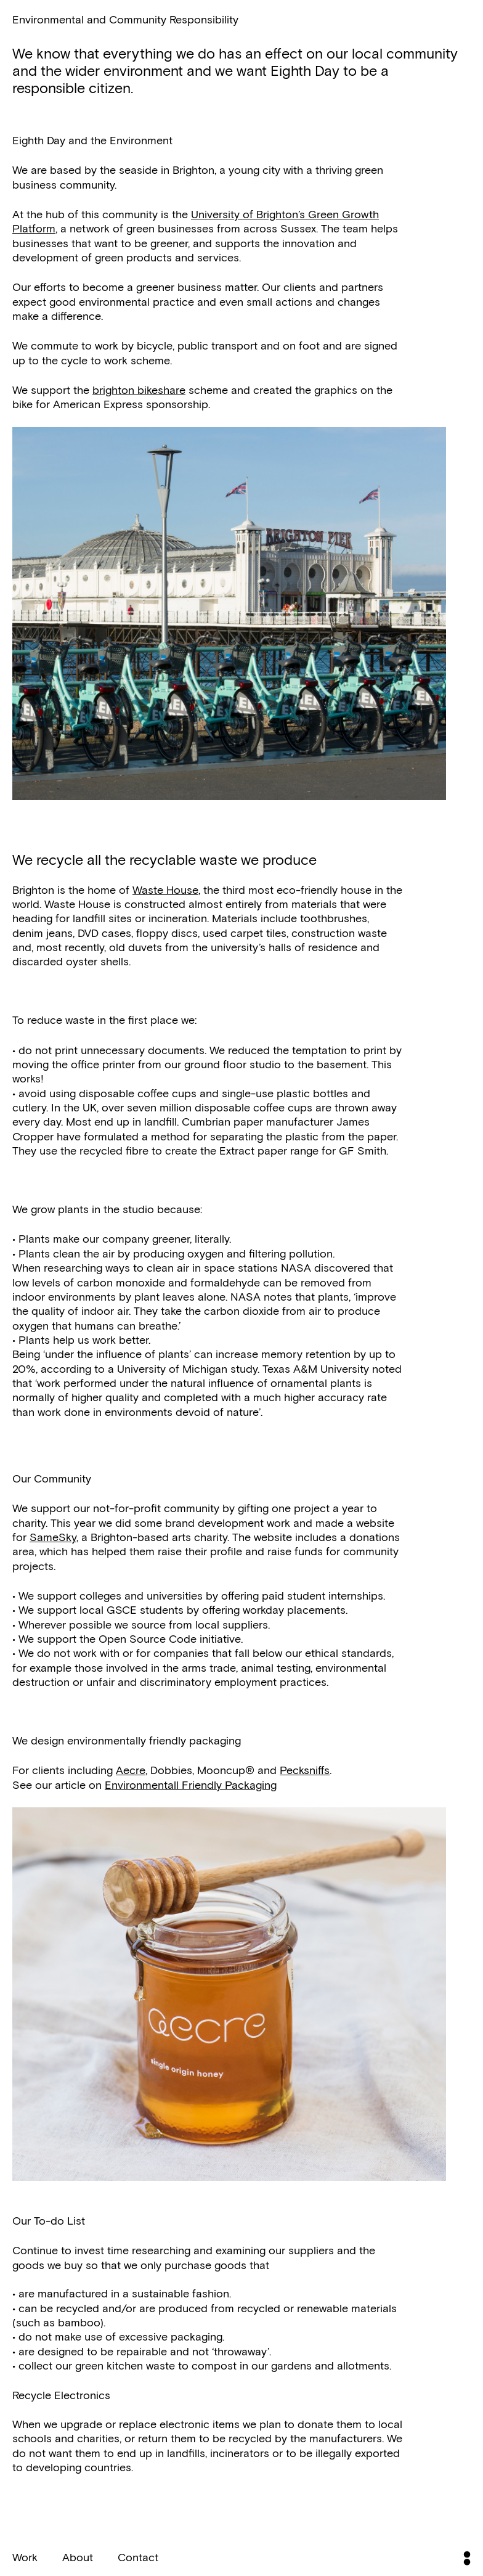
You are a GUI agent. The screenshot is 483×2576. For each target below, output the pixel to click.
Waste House (165, 889)
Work (25, 2557)
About (77, 2557)
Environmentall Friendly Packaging (191, 1784)
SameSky (53, 1537)
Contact (138, 2557)
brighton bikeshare (138, 389)
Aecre (130, 1770)
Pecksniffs (305, 1770)
